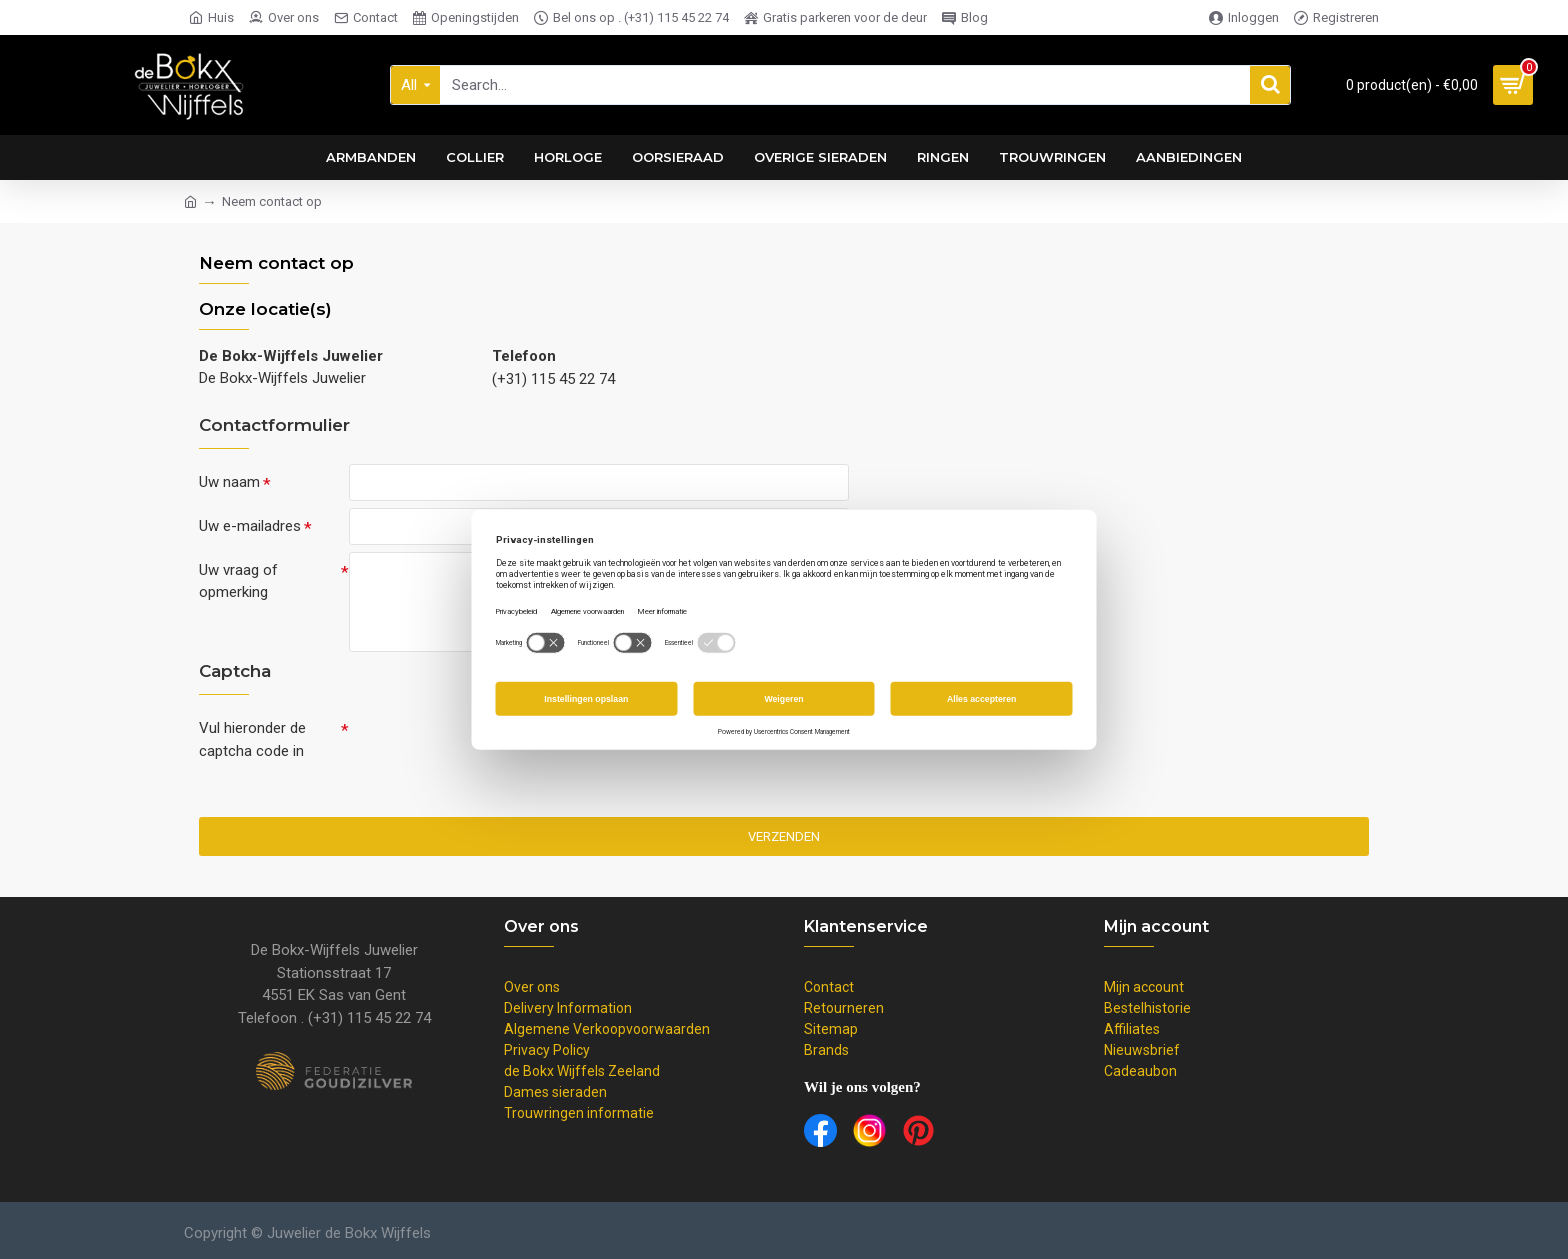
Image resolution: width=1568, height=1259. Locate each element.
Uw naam (229, 482)
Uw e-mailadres (250, 528)
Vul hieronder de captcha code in (252, 745)
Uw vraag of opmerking (238, 585)
